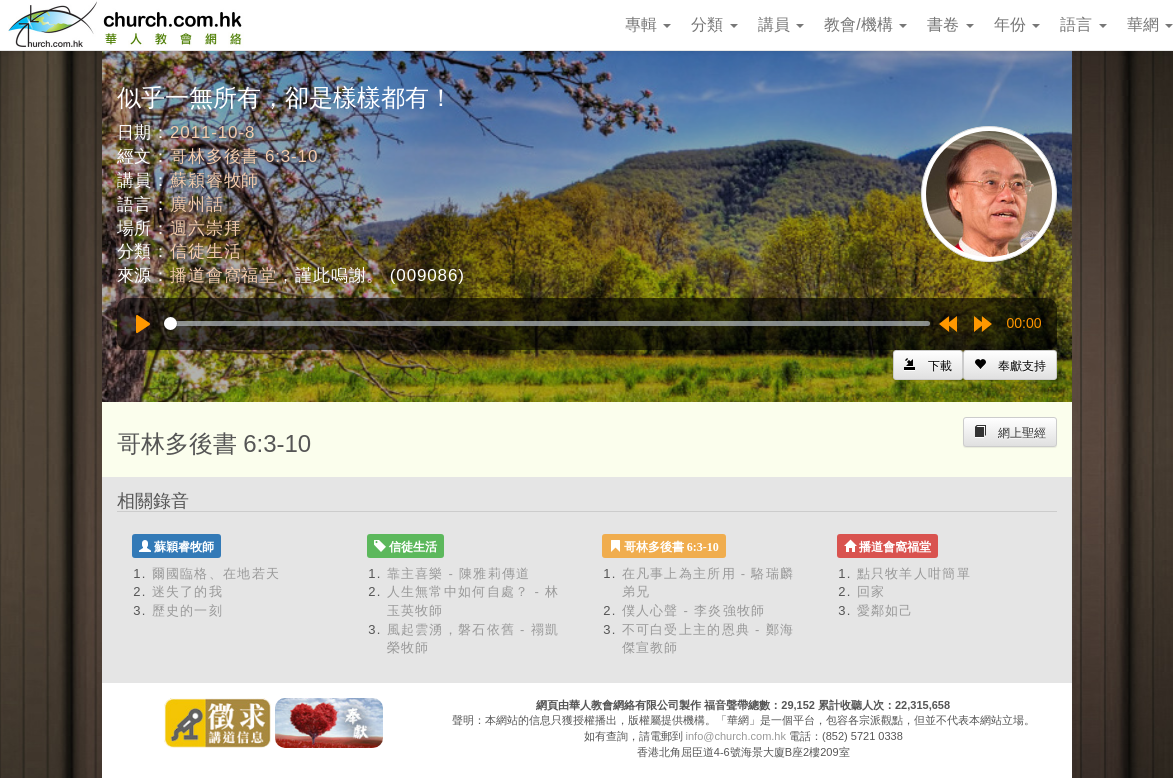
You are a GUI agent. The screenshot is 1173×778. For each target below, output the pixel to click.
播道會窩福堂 (223, 275)
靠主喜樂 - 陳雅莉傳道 (459, 573)
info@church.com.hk (736, 736)
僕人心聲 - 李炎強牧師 (694, 610)
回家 (871, 591)
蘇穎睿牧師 (214, 180)
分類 (714, 24)
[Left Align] (1010, 365)
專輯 (648, 24)
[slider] (547, 323)
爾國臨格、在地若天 (216, 573)
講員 (781, 24)
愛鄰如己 (885, 610)
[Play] (143, 324)
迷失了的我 (188, 591)
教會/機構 (865, 24)
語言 (1083, 24)
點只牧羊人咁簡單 (914, 573)
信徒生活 (205, 251)
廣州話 (197, 204)
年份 (1017, 24)
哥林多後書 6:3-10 (244, 156)
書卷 (950, 24)
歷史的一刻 (188, 610)
